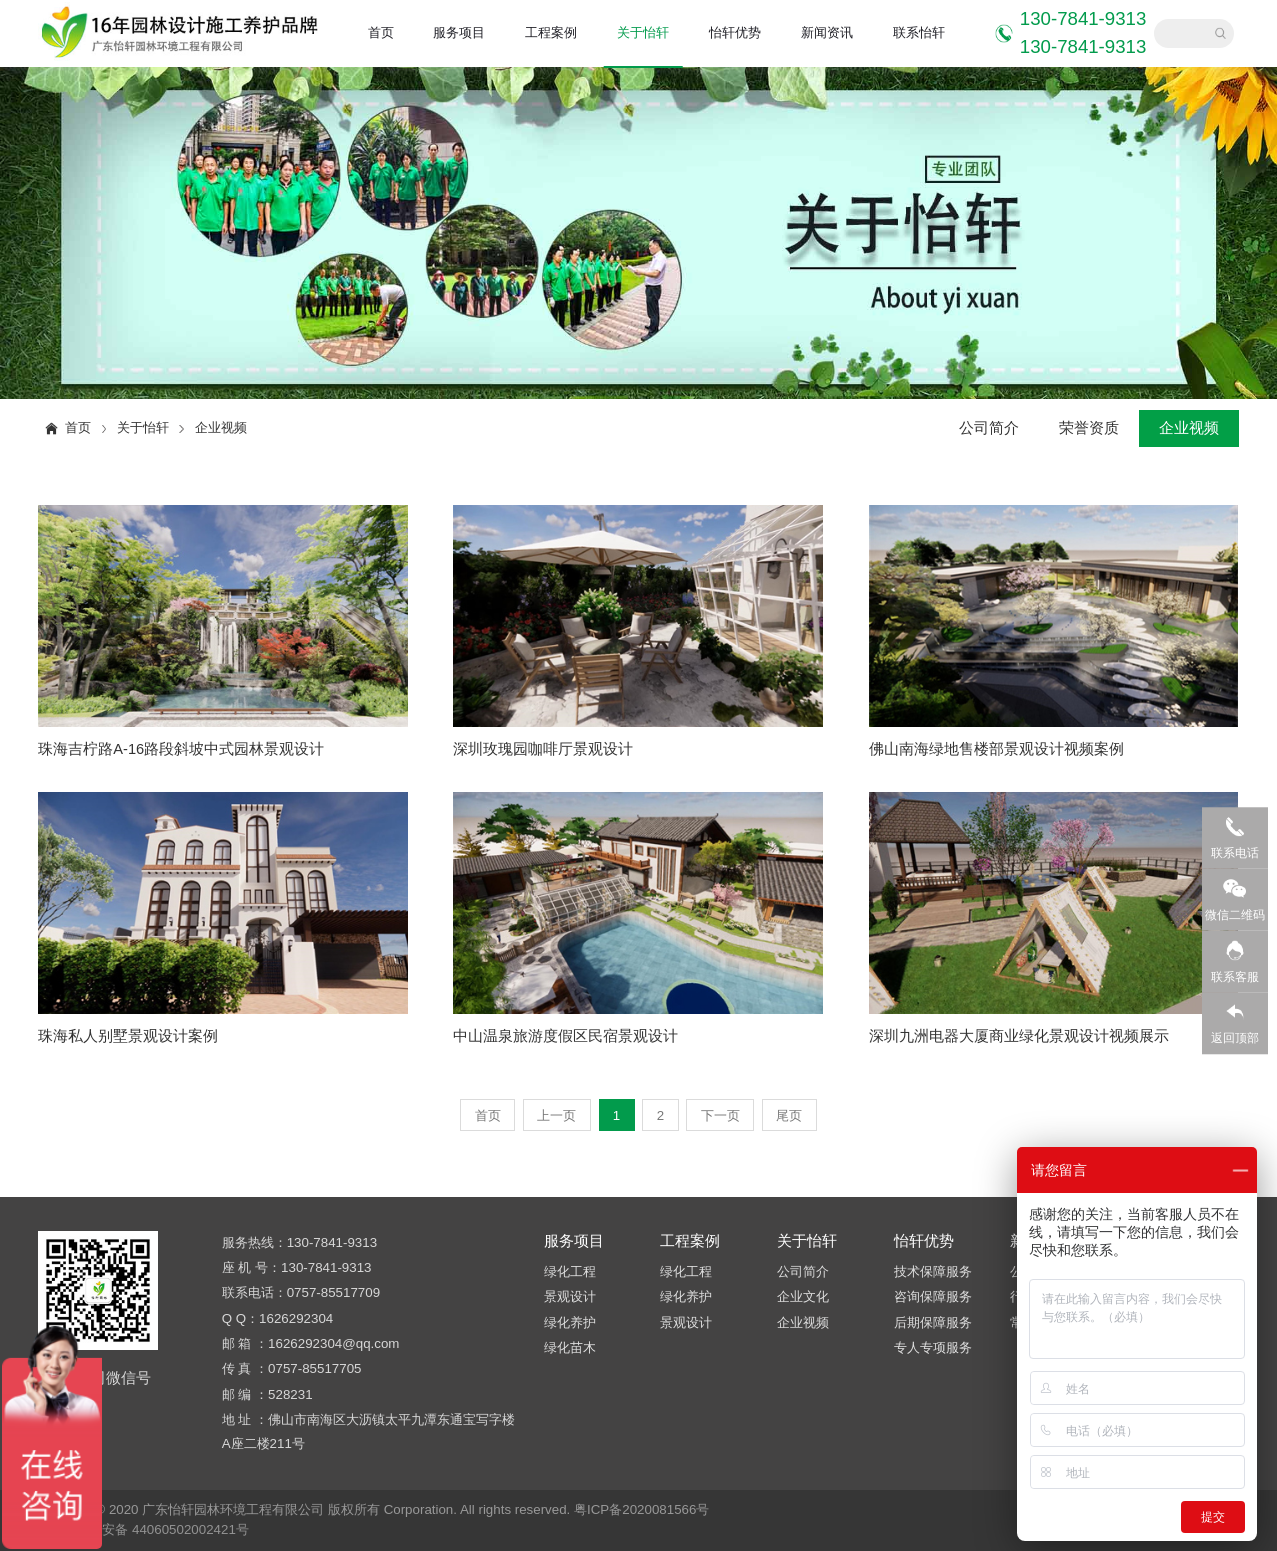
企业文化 (803, 1296)
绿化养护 (570, 1322)
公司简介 (989, 428)
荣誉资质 (1089, 428)
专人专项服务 (933, 1347)
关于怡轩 (643, 32)
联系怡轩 (919, 32)
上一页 (556, 1115)
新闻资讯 (827, 32)
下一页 (720, 1115)
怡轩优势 (735, 32)
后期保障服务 (933, 1322)
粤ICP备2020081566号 (641, 1509)
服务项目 (459, 32)
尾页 (789, 1115)
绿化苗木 (570, 1347)
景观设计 (570, 1296)
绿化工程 (570, 1271)
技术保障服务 (933, 1271)
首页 (381, 32)
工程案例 (551, 32)
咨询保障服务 (933, 1296)
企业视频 (221, 427)
